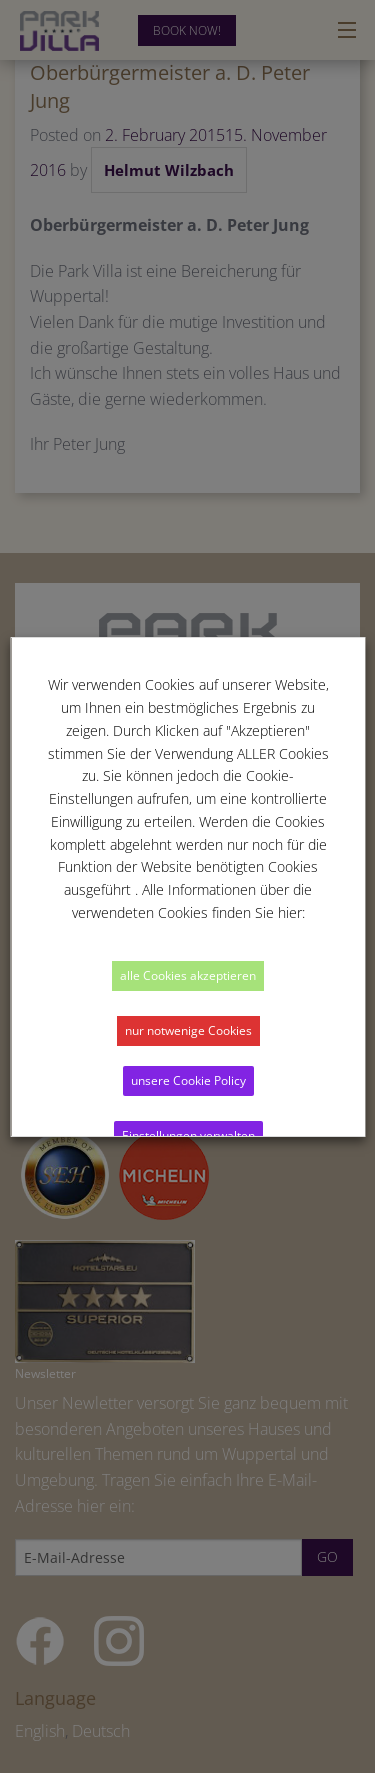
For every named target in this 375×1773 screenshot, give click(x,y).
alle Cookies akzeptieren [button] (188, 975)
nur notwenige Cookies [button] (187, 1030)
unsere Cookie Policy (187, 1080)
